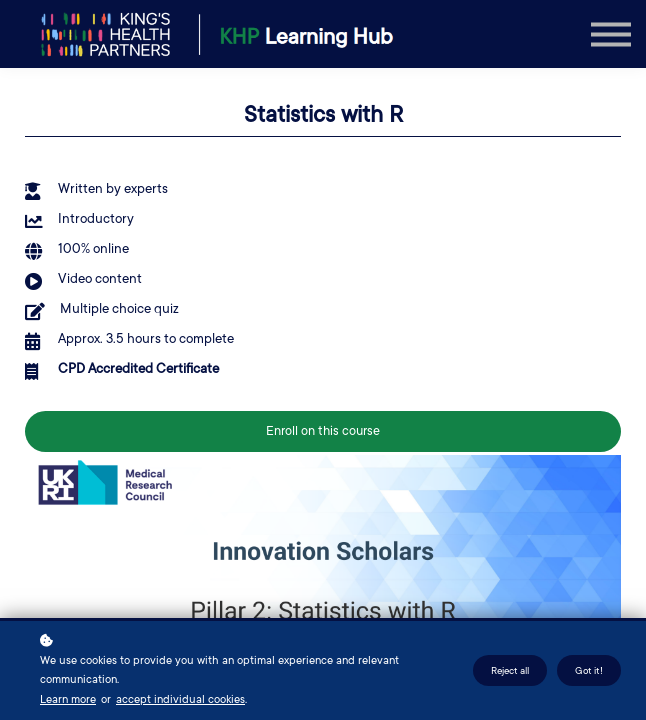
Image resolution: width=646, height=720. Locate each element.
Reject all (510, 670)
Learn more (68, 699)
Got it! (589, 670)
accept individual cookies (180, 699)
